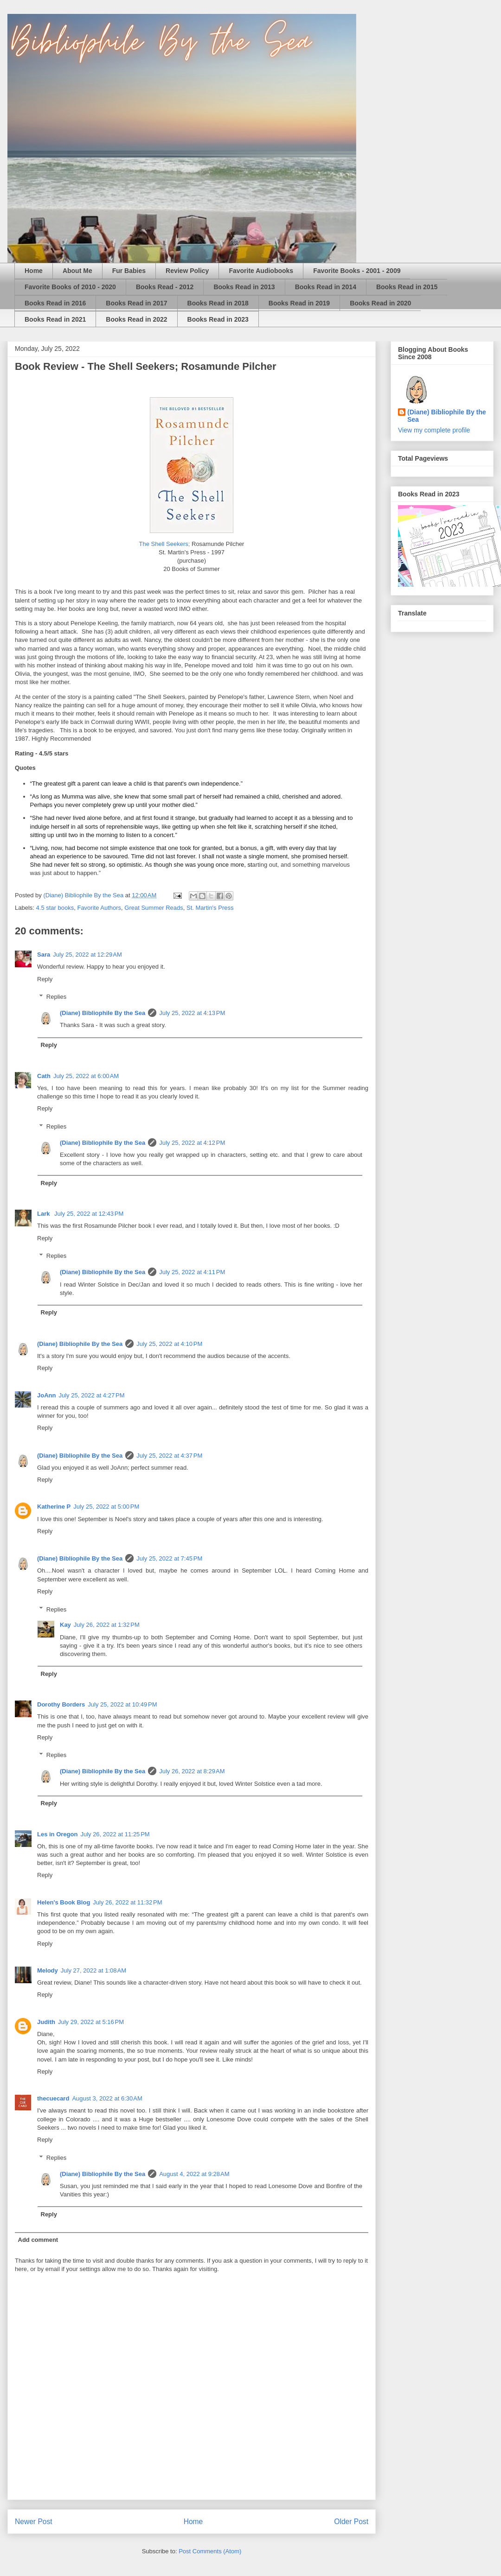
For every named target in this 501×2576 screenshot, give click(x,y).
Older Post (351, 2521)
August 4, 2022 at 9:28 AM (194, 2173)
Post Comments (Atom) (210, 2551)
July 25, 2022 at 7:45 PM (169, 1558)
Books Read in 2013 (244, 287)
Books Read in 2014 (325, 287)
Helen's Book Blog (63, 1902)
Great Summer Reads (153, 907)
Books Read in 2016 (55, 303)
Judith (46, 2021)
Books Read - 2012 (165, 287)
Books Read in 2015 (406, 287)
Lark (44, 1213)
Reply (44, 979)
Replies (56, 996)
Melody (47, 1970)
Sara (43, 954)
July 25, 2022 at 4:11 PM (192, 1272)
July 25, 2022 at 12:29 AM (87, 954)
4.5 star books (55, 907)
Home (34, 270)
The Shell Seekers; (164, 543)
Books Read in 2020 (380, 303)
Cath (44, 1075)
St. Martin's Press (209, 907)
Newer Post (33, 2521)
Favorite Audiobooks (261, 270)
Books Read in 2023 (218, 319)
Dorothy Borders (61, 1704)
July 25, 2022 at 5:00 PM (106, 1506)
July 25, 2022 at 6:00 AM (86, 1075)
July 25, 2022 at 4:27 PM (91, 1395)
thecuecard (53, 2098)
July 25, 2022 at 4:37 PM (169, 1455)
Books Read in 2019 (299, 303)
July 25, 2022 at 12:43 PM (88, 1213)
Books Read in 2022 (136, 319)
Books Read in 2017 (136, 303)
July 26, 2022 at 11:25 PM (114, 1834)
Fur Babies (129, 270)
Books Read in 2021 (55, 319)
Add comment (38, 2239)
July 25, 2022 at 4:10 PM (169, 1343)
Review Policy (187, 270)
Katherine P (54, 1506)
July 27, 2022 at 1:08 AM (93, 1970)
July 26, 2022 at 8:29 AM (192, 1771)
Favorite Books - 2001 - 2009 (356, 270)
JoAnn (46, 1395)
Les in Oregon (57, 1834)
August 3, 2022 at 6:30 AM (107, 2098)
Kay (65, 1624)
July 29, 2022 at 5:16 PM (91, 2021)
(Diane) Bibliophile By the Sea (102, 1012)
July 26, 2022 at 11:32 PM (127, 1902)
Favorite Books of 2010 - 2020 (70, 287)
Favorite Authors (99, 907)
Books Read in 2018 (218, 303)
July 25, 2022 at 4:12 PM (192, 1142)
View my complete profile (434, 430)
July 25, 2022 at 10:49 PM (122, 1704)
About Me (77, 270)
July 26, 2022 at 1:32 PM (107, 1624)
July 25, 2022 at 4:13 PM (192, 1012)
